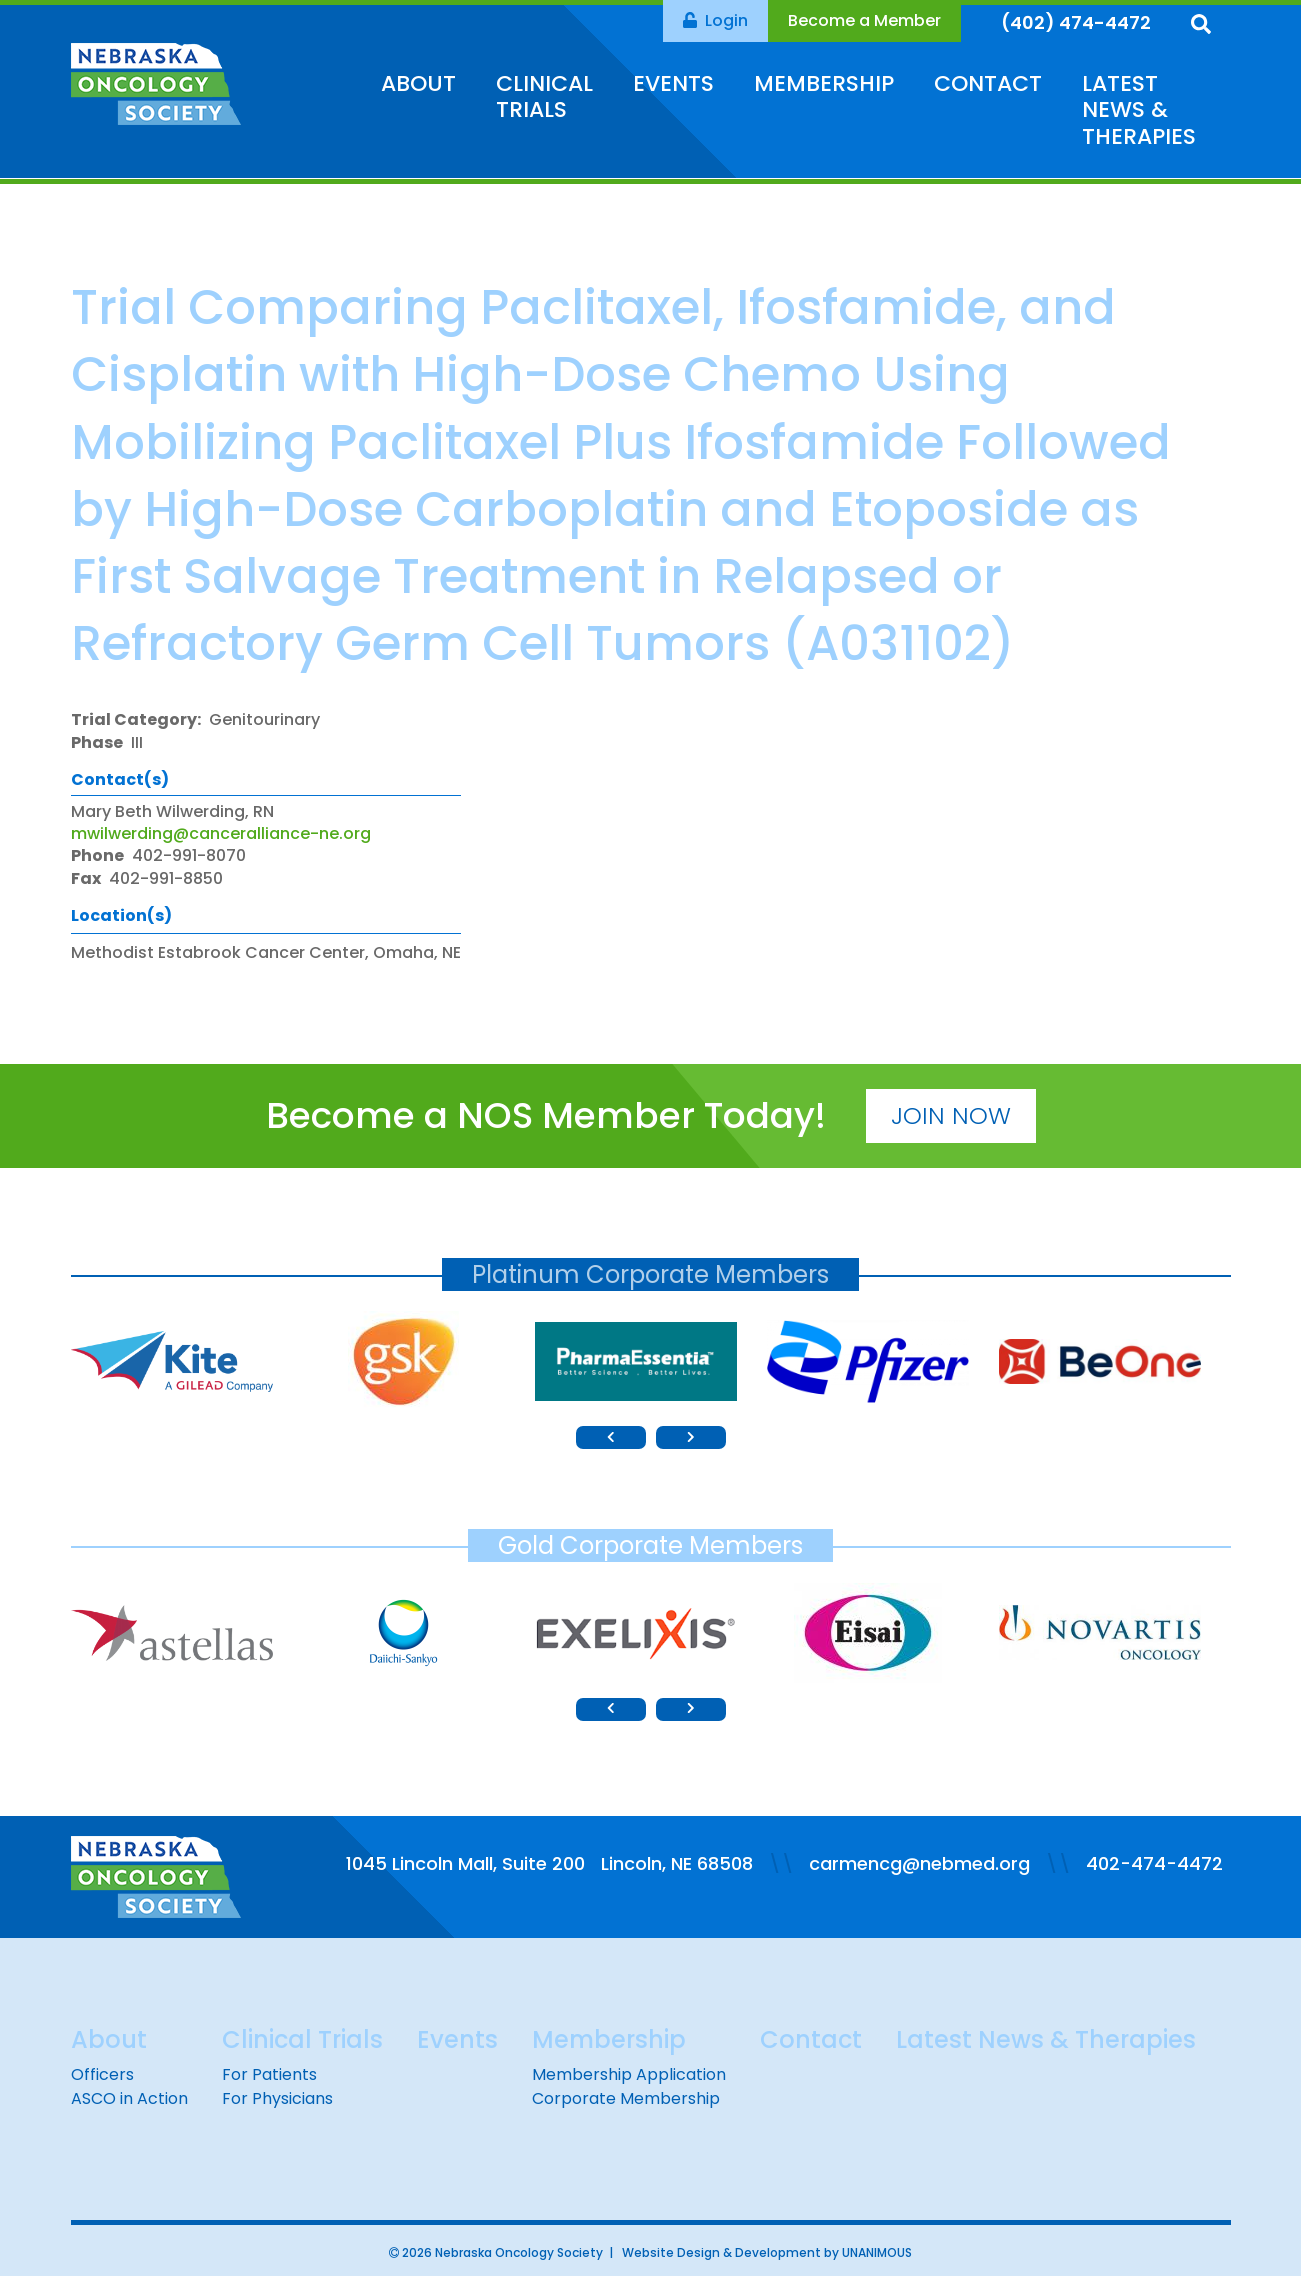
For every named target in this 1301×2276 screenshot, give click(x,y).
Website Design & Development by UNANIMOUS (767, 2252)
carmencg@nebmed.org (919, 1863)
